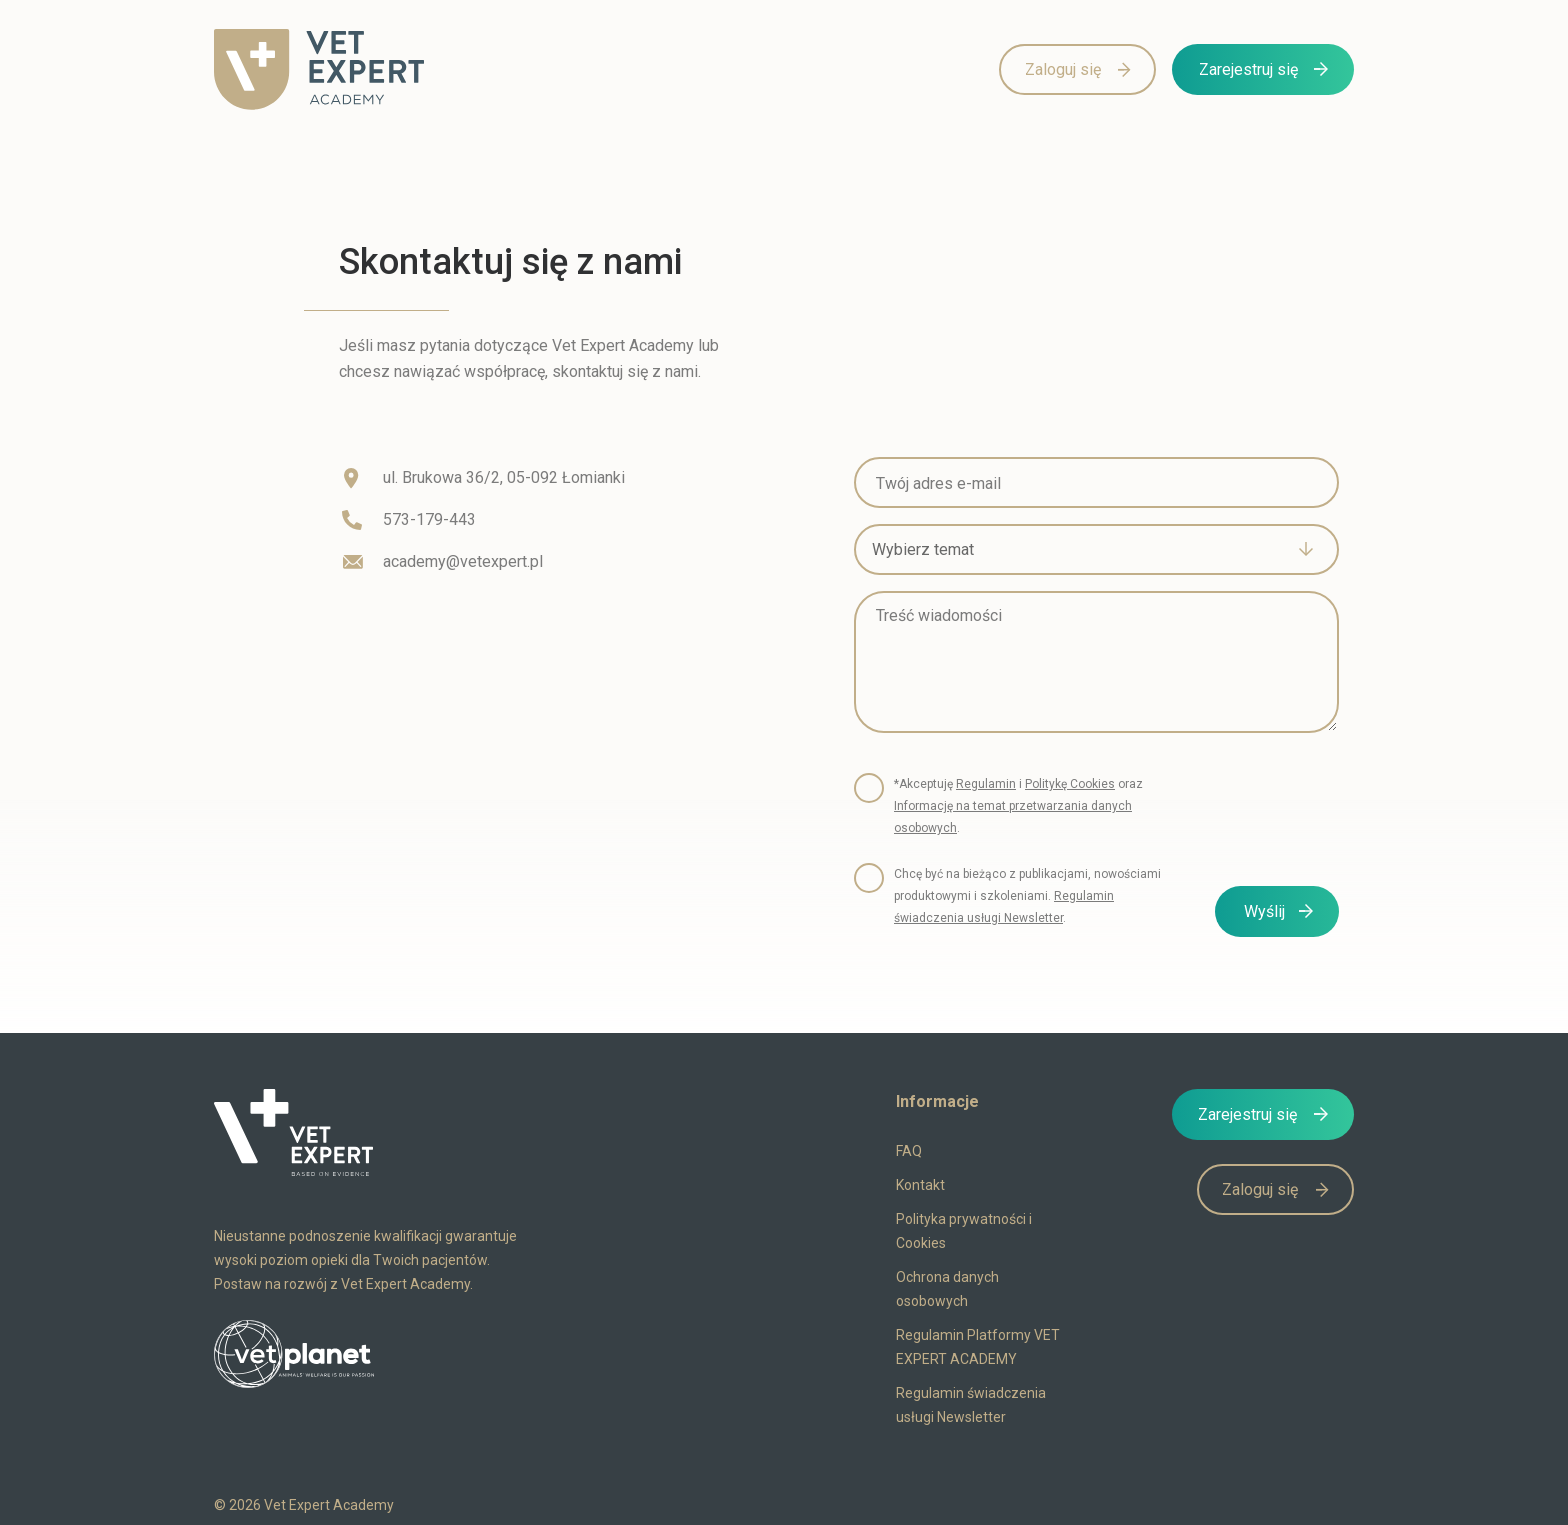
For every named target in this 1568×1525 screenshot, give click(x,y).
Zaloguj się (1063, 69)
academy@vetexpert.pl (463, 561)
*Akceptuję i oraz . (1018, 806)
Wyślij (1264, 911)
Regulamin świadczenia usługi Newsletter (971, 1405)
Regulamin (986, 784)
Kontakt (920, 1185)
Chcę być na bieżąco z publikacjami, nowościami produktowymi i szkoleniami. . (1027, 896)
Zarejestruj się (1248, 69)
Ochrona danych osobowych (947, 1289)
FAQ (909, 1151)
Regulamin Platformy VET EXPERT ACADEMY (978, 1347)
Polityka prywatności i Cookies (964, 1231)
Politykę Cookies (1070, 784)
